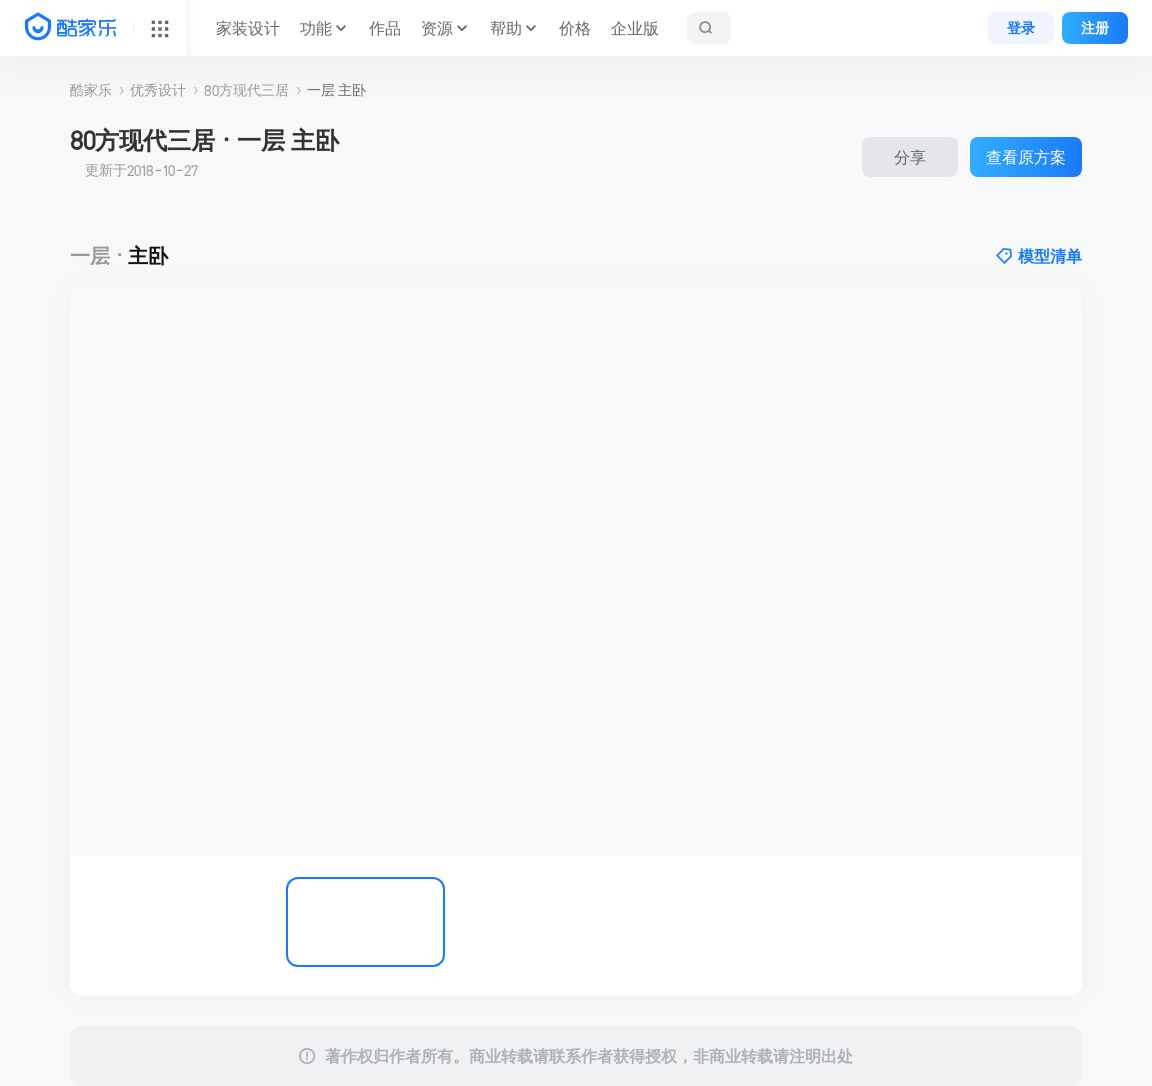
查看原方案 (1026, 157)
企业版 (635, 28)
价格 (575, 28)
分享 (910, 157)
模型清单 (1039, 256)
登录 (1021, 28)
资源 (437, 28)
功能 (316, 28)
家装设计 (248, 28)
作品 (385, 28)
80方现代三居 (246, 90)
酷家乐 (91, 90)
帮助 (506, 28)
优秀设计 (158, 90)
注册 (1095, 28)
